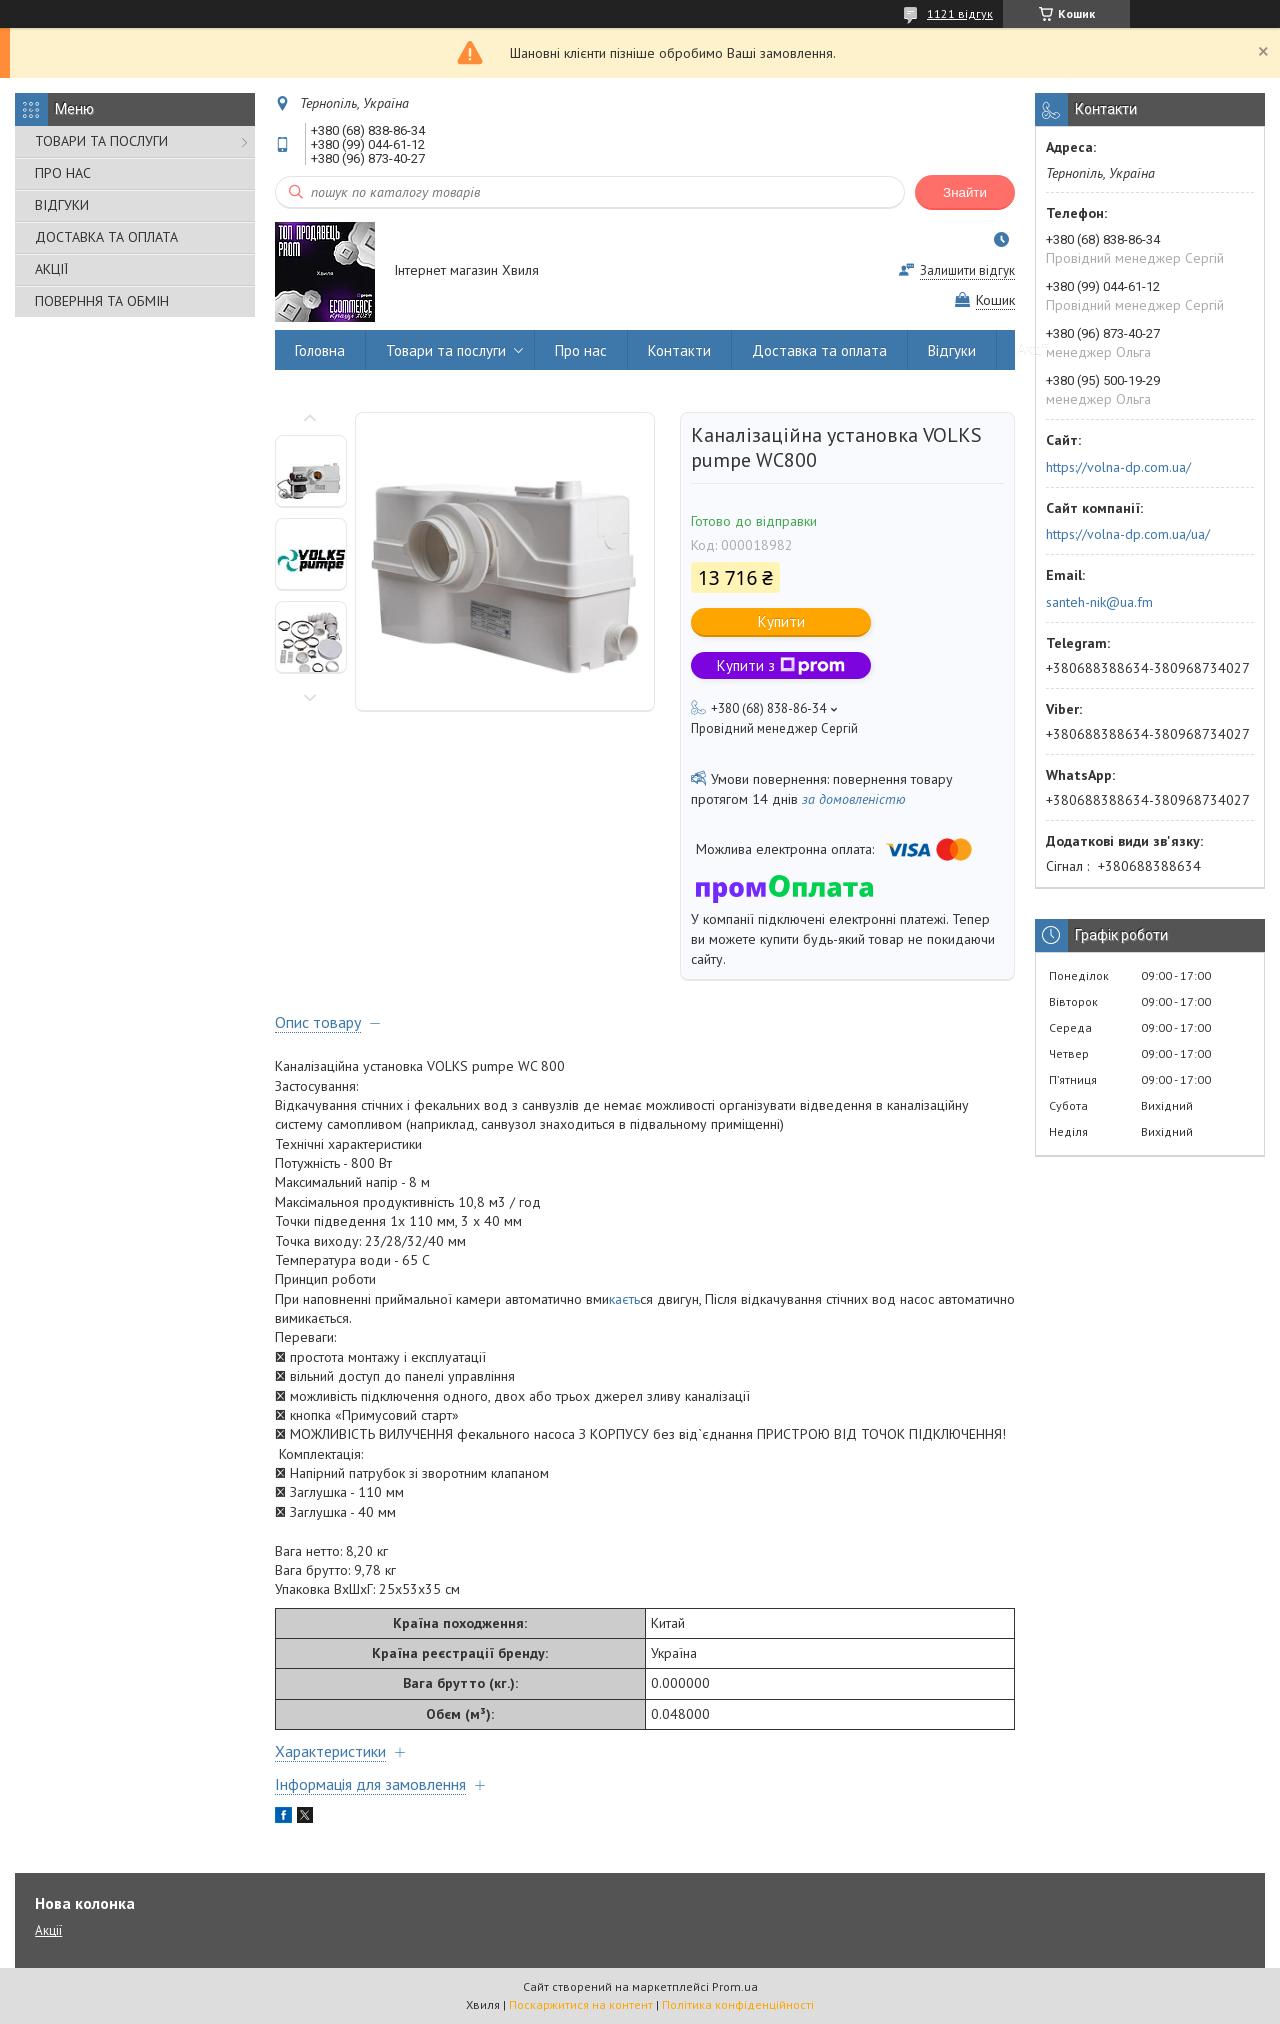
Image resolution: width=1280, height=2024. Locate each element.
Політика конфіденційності (738, 2004)
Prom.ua (735, 1986)
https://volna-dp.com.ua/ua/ (1128, 534)
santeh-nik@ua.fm (1099, 602)
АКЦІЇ (51, 269)
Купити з (781, 665)
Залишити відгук (967, 270)
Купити (781, 621)
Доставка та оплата (819, 350)
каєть (624, 1299)
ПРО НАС (63, 173)
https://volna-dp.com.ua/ (1118, 467)
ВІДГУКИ (62, 205)
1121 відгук (960, 13)
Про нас (581, 350)
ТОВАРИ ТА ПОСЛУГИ (101, 141)
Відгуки (952, 350)
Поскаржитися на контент (581, 2004)
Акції (1033, 350)
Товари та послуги (446, 350)
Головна (320, 350)
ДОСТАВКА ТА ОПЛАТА (106, 237)
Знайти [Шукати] (965, 192)
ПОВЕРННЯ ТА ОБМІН (102, 301)
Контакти (679, 350)
